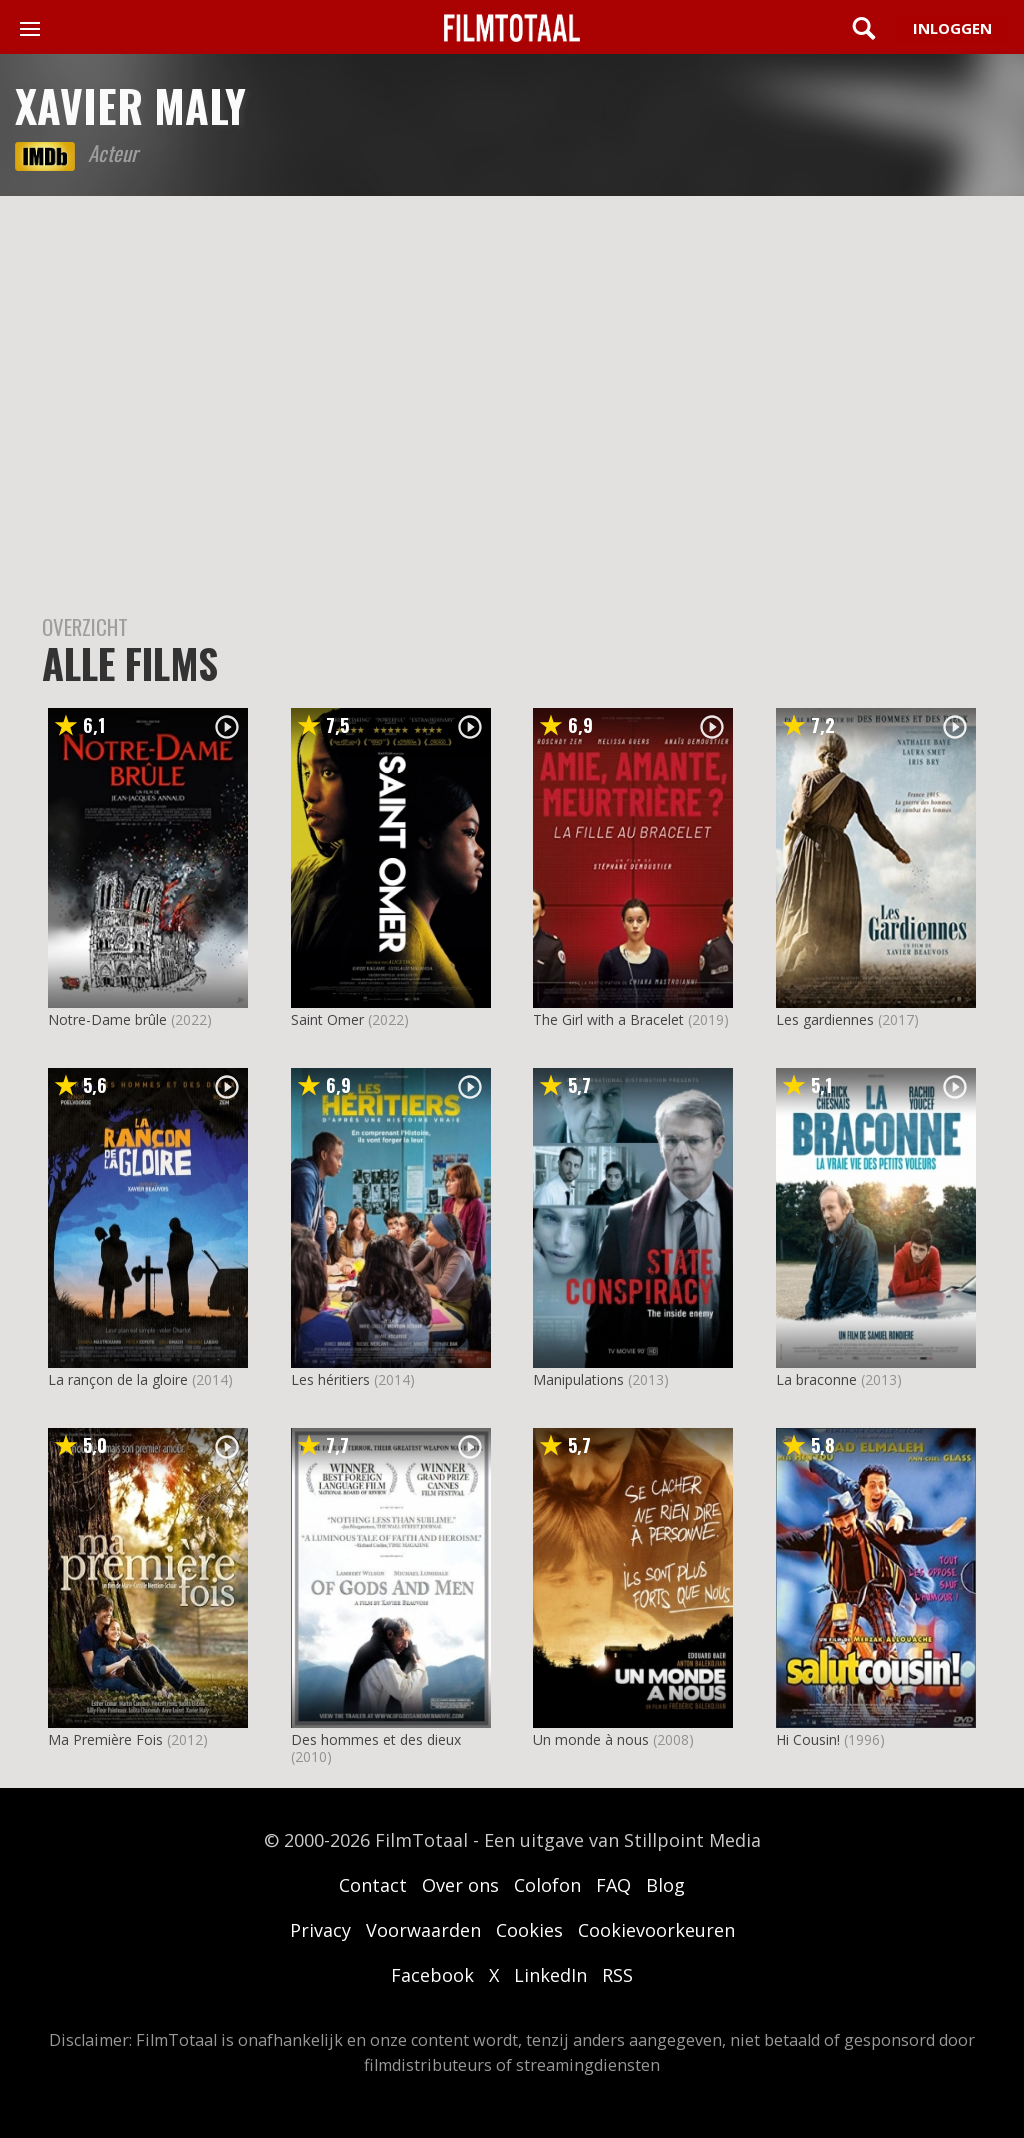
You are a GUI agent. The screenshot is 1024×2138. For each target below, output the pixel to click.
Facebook (432, 1975)
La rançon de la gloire (118, 1379)
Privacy (320, 1930)
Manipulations (578, 1379)
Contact (373, 1885)
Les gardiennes (825, 1019)
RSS (617, 1975)
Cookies (529, 1930)
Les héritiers (330, 1379)
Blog (665, 1885)
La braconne (816, 1379)
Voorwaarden (423, 1930)
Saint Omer (327, 1019)
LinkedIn (550, 1975)
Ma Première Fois (105, 1739)
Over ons (460, 1885)
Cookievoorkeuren (656, 1930)
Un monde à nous (591, 1739)
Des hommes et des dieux (376, 1739)
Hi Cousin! (808, 1739)
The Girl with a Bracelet (608, 1019)
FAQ (613, 1885)
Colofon (547, 1885)
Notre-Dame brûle (107, 1019)
